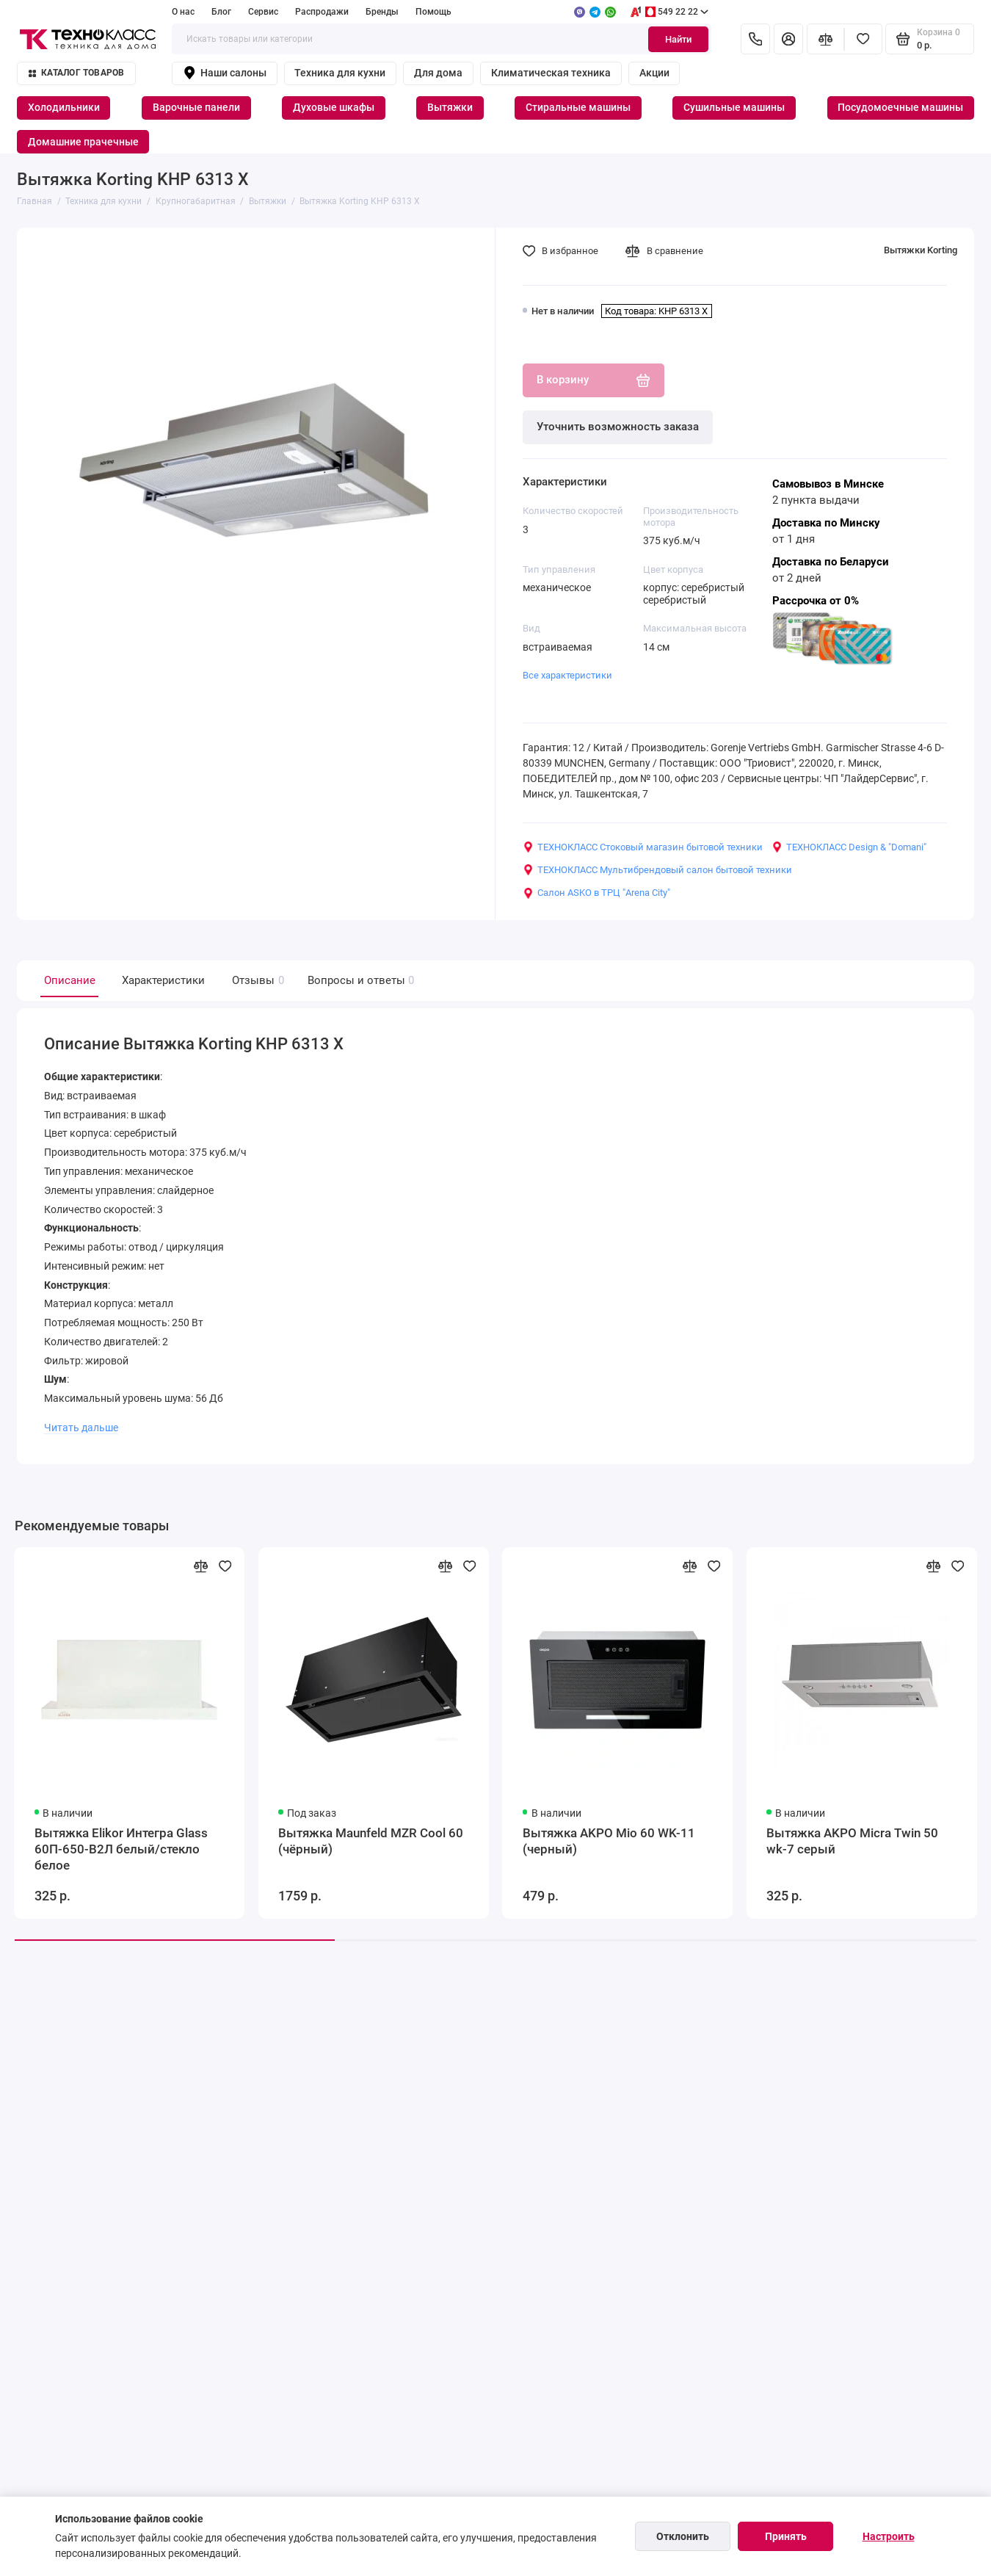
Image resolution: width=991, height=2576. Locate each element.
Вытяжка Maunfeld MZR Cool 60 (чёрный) (370, 1841)
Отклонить (682, 2536)
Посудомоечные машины (900, 107)
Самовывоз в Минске (828, 484)
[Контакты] (755, 38)
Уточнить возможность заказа (618, 426)
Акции (654, 73)
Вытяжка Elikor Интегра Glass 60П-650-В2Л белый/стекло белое (121, 1849)
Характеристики (163, 980)
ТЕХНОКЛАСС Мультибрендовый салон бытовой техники (657, 869)
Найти (678, 39)
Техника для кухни (339, 73)
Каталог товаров (77, 73)
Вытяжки (450, 107)
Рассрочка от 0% (815, 600)
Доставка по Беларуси (830, 561)
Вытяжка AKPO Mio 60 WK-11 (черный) (609, 1841)
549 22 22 (668, 11)
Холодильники (64, 107)
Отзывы (256, 981)
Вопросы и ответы (359, 981)
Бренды (382, 12)
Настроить (889, 2536)
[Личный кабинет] (788, 38)
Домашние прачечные (83, 142)
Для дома (438, 73)
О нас (183, 12)
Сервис (263, 12)
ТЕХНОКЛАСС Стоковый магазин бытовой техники (643, 847)
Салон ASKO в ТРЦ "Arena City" (596, 892)
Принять (786, 2536)
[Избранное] (863, 38)
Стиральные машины (578, 107)
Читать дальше (81, 1427)
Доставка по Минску (826, 522)
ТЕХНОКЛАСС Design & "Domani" (849, 847)
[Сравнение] (825, 38)
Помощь (433, 12)
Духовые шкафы (333, 107)
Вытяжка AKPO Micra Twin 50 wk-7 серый (852, 1841)
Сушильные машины (734, 107)
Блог (221, 12)
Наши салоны (224, 72)
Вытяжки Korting (920, 250)
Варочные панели (196, 107)
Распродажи (322, 12)
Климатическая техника (551, 73)
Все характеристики (567, 675)
